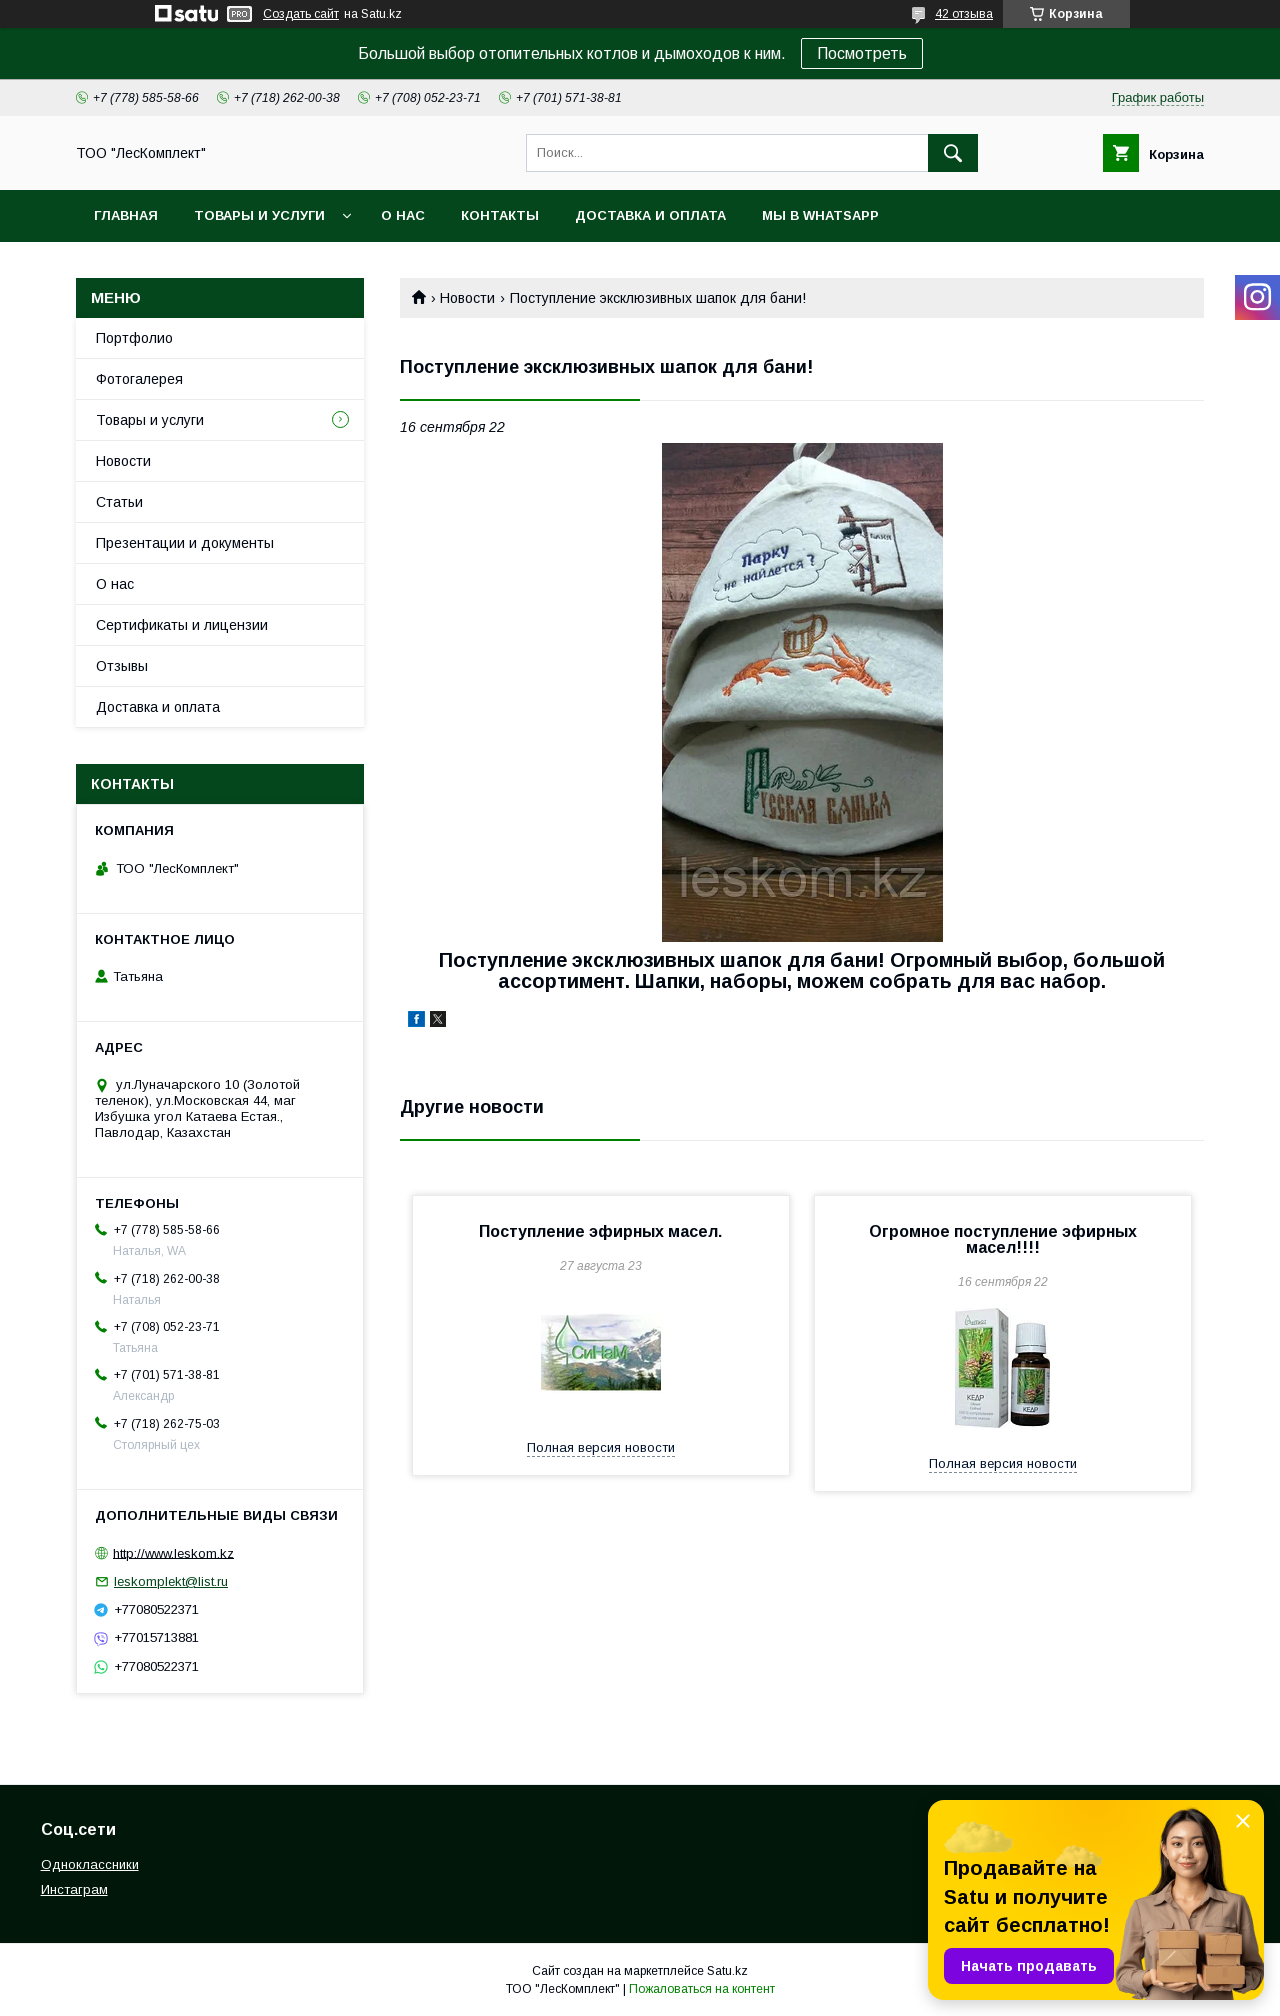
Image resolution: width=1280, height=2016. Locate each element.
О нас (403, 215)
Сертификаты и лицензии (182, 625)
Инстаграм (74, 1889)
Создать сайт (301, 14)
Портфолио (134, 338)
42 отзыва (964, 14)
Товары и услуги (259, 215)
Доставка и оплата (650, 215)
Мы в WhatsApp (820, 215)
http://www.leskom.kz (173, 1552)
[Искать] (953, 153)
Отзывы (122, 666)
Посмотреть (862, 53)
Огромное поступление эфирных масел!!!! (1003, 1239)
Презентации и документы (185, 543)
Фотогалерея (139, 379)
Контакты (500, 215)
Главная (126, 215)
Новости (467, 298)
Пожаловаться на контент (702, 1989)
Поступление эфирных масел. (600, 1231)
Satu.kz (727, 1971)
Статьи (119, 502)
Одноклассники (90, 1864)
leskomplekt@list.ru (171, 1581)
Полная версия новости (601, 1447)
